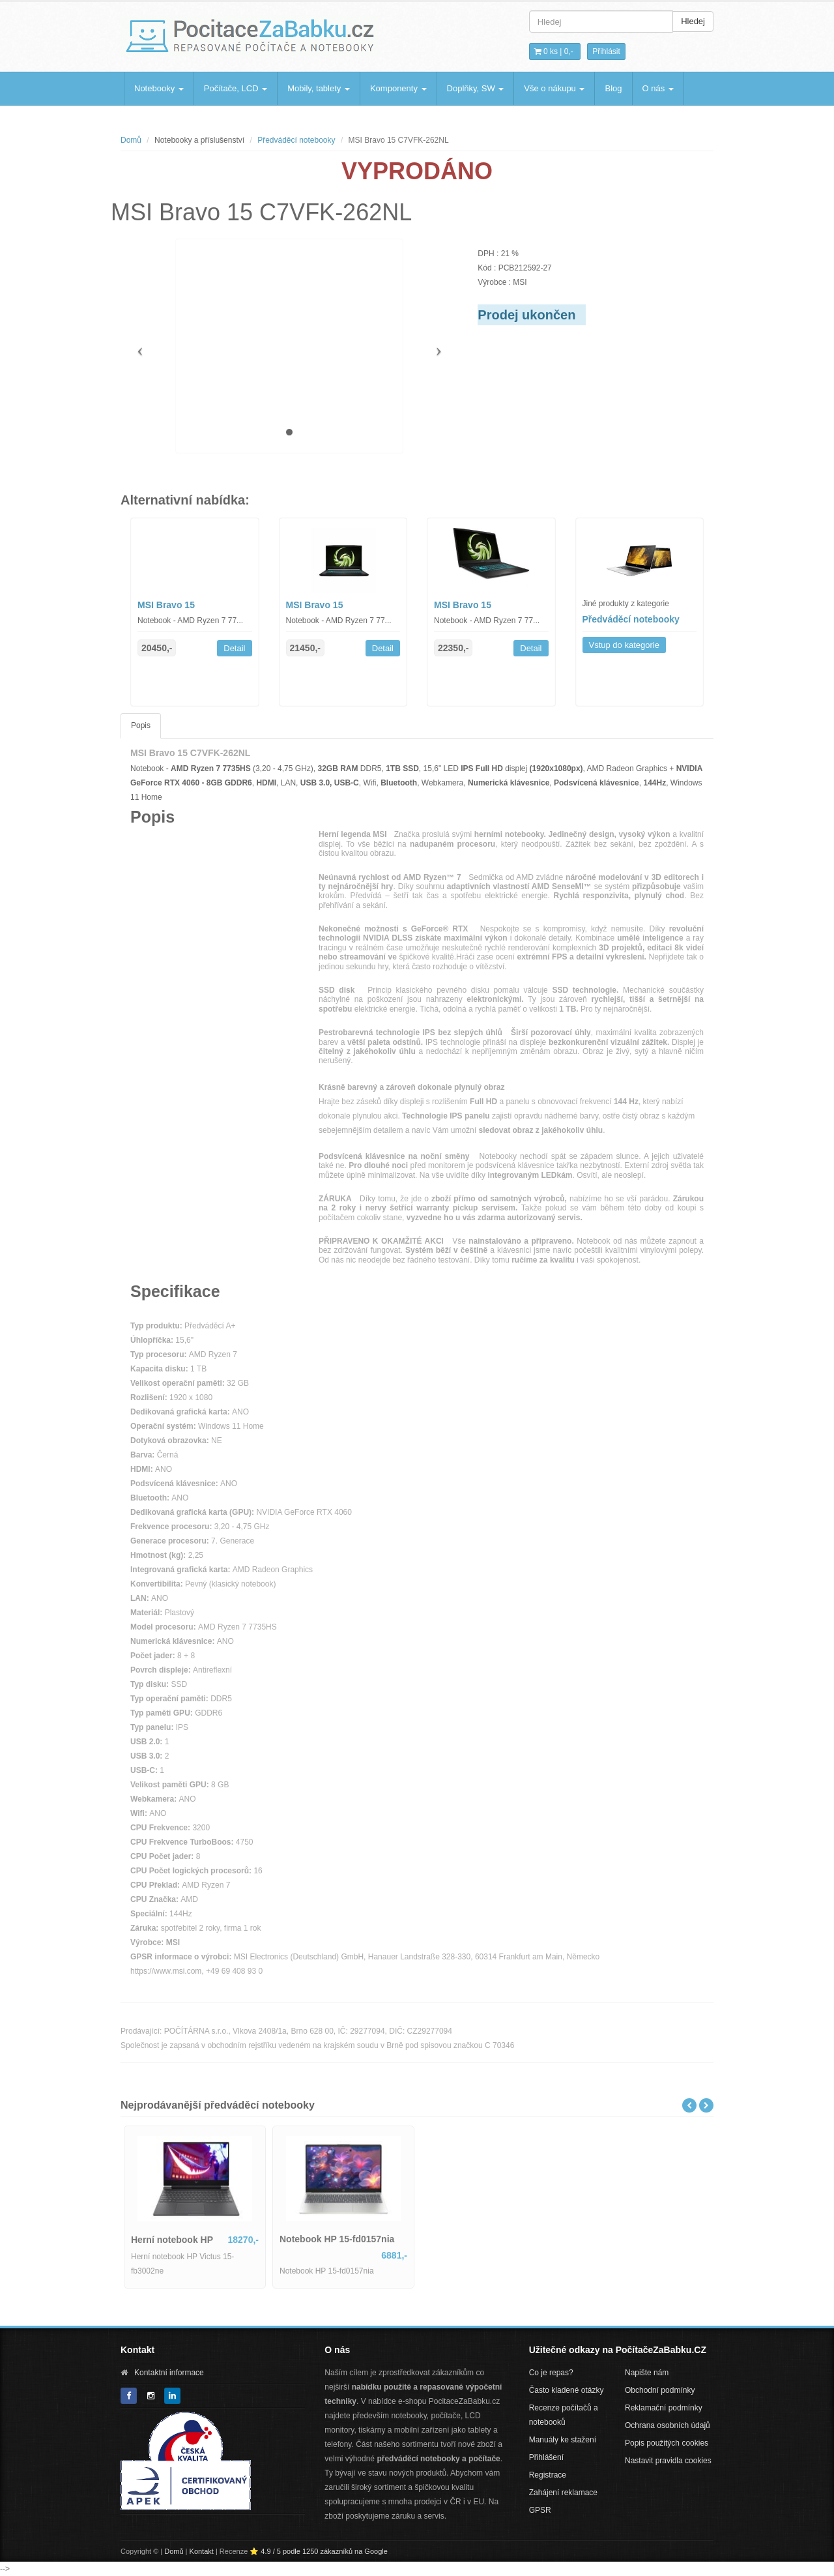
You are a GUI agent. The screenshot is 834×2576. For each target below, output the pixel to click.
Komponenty (398, 88)
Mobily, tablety (318, 88)
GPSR (540, 2510)
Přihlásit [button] (606, 51)
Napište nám (647, 2372)
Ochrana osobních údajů (667, 2425)
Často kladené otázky (566, 2390)
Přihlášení (546, 2457)
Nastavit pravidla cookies (668, 2460)
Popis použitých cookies (666, 2443)
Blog (613, 88)
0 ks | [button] (553, 51)
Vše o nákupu (554, 88)
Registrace (547, 2475)
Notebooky (159, 88)
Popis (141, 725)
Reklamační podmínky (663, 2407)
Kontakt (202, 2551)
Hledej (693, 21)
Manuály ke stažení (562, 2439)
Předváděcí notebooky (296, 140)
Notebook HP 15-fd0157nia (337, 2239)
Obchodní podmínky (660, 2390)
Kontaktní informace (169, 2372)
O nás (658, 88)
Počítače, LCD (235, 88)
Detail (234, 648)
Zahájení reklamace (563, 2492)
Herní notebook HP (172, 2239)
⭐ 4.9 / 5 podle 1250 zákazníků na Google (319, 2551)
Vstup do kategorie (624, 645)
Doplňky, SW (475, 88)
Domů (131, 140)
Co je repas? (551, 2372)
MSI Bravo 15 (166, 605)
